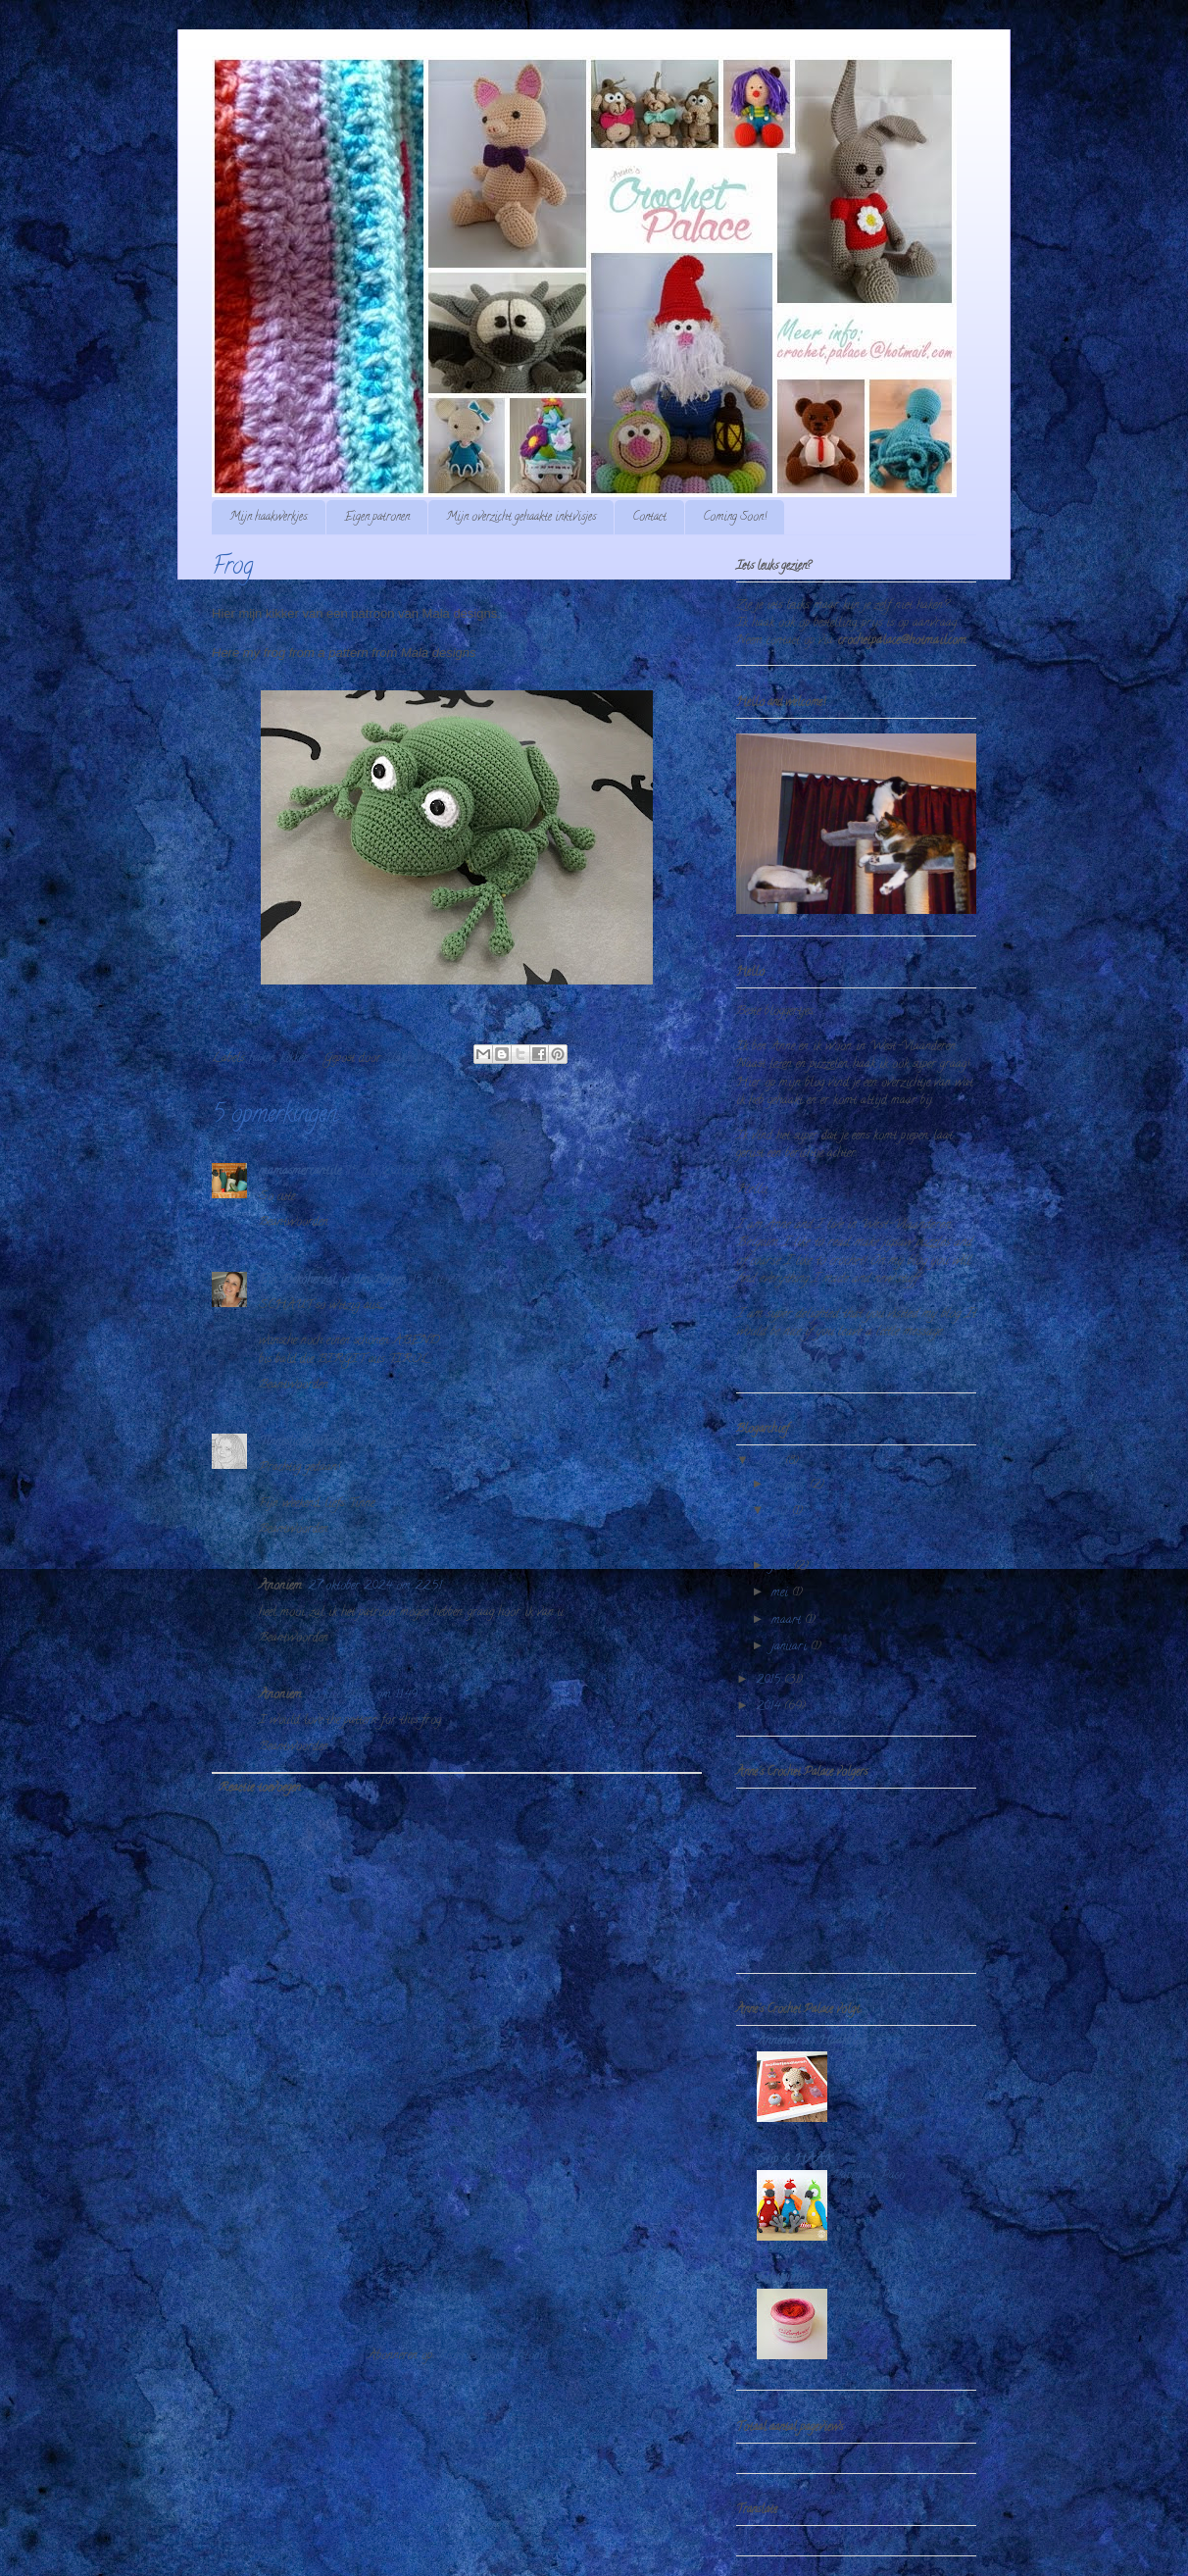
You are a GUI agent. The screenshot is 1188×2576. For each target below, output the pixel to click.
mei (781, 1593)
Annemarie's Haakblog (811, 2041)
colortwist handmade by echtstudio (886, 2302)
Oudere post (659, 2298)
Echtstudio (783, 2278)
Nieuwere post (260, 2298)
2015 (770, 1680)
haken (262, 1058)
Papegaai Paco (868, 2175)
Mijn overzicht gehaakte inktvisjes (521, 517)
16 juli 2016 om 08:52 (408, 1442)
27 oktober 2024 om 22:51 (375, 1586)
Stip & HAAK (795, 2159)
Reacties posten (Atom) (492, 2356)
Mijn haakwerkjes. (268, 517)
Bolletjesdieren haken (880, 2056)
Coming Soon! (735, 517)
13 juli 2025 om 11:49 (363, 1695)
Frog (778, 1533)
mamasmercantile (300, 1171)
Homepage (463, 2298)
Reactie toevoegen (260, 1788)
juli (781, 1511)
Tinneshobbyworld (302, 1442)
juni (782, 1566)
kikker (294, 1058)
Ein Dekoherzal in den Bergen (332, 1280)
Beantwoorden (293, 1222)
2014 (770, 1706)
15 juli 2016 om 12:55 (402, 1171)
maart (788, 1620)
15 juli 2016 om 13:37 (466, 1280)
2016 (770, 1461)
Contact (649, 517)
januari (791, 1647)
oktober (790, 1485)
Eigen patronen (377, 517)
